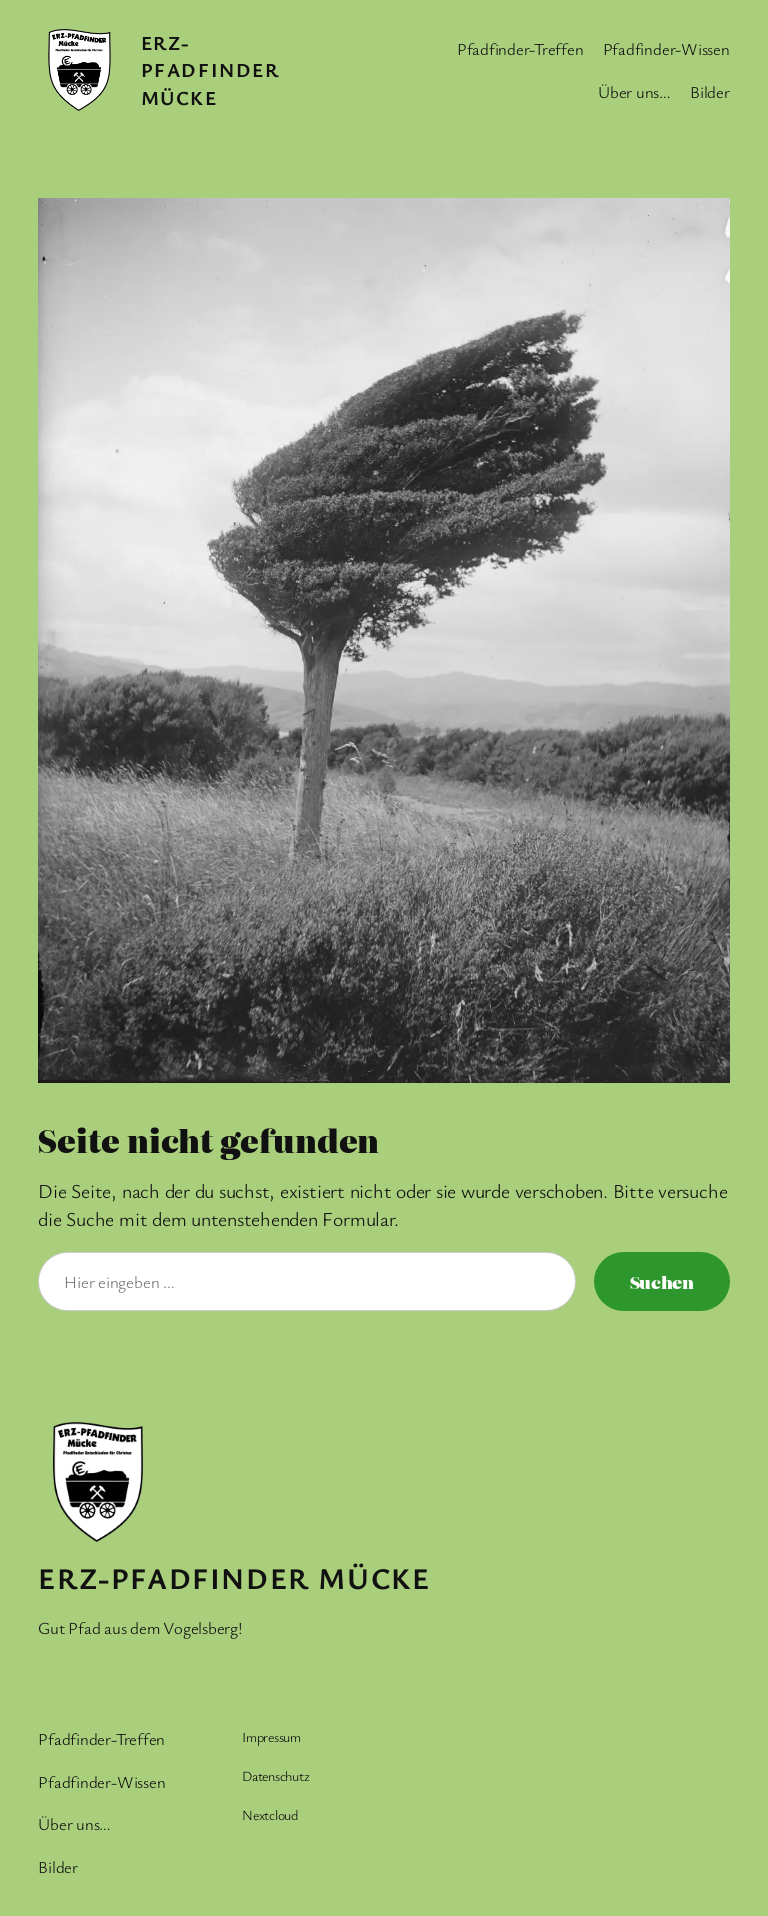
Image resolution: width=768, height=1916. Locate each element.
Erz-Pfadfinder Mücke (210, 70)
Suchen (662, 1281)
